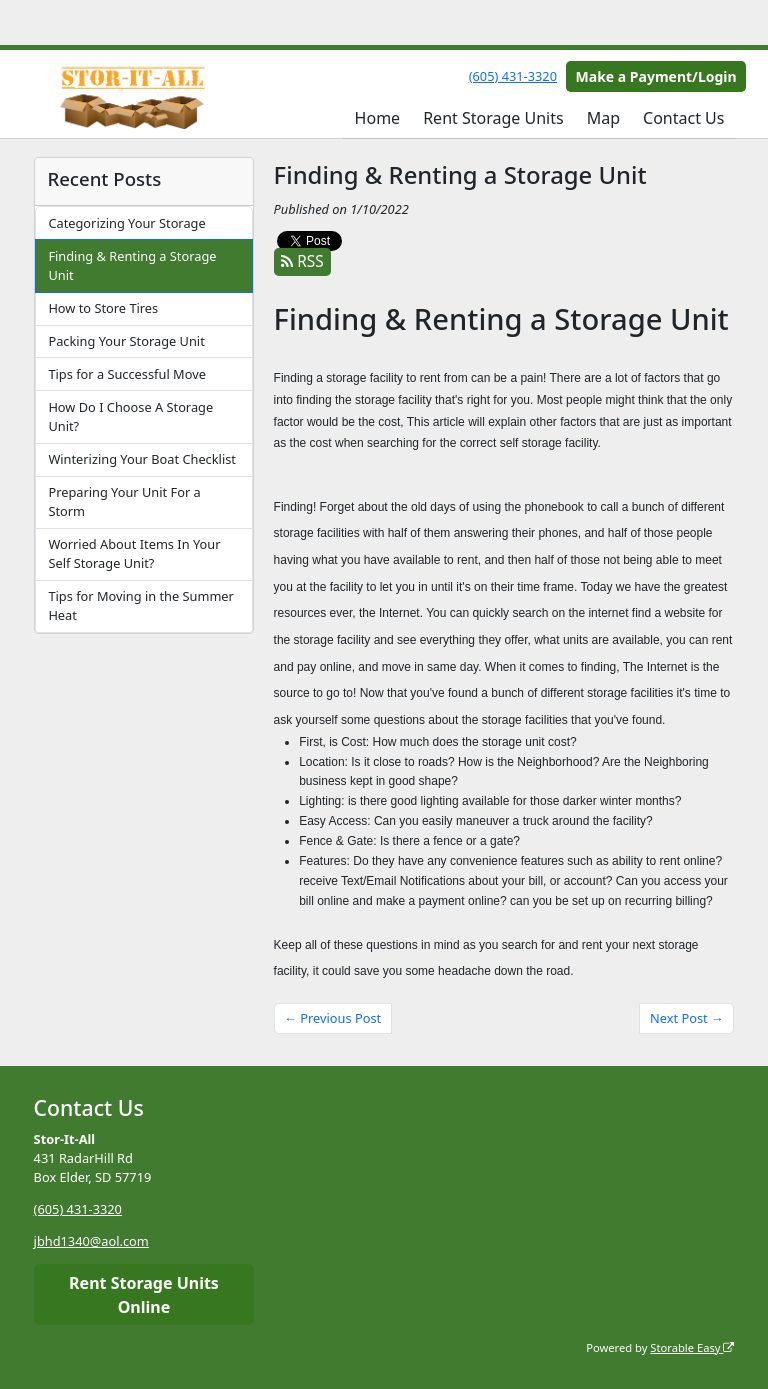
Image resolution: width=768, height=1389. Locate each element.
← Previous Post (332, 1018)
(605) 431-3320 (513, 76)
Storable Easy (692, 1347)
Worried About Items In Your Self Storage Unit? (134, 553)
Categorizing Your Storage (126, 223)
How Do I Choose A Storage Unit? (130, 416)
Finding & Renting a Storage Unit (132, 265)
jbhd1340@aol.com (91, 1241)
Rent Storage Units (493, 118)
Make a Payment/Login (656, 76)
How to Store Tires (103, 308)
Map (603, 118)
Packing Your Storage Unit (126, 341)
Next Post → (687, 1018)
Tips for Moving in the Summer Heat (140, 605)
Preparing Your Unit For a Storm (124, 501)
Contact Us (683, 118)
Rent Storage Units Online (144, 1295)
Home (378, 118)
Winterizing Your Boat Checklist (142, 459)
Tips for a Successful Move (126, 374)
